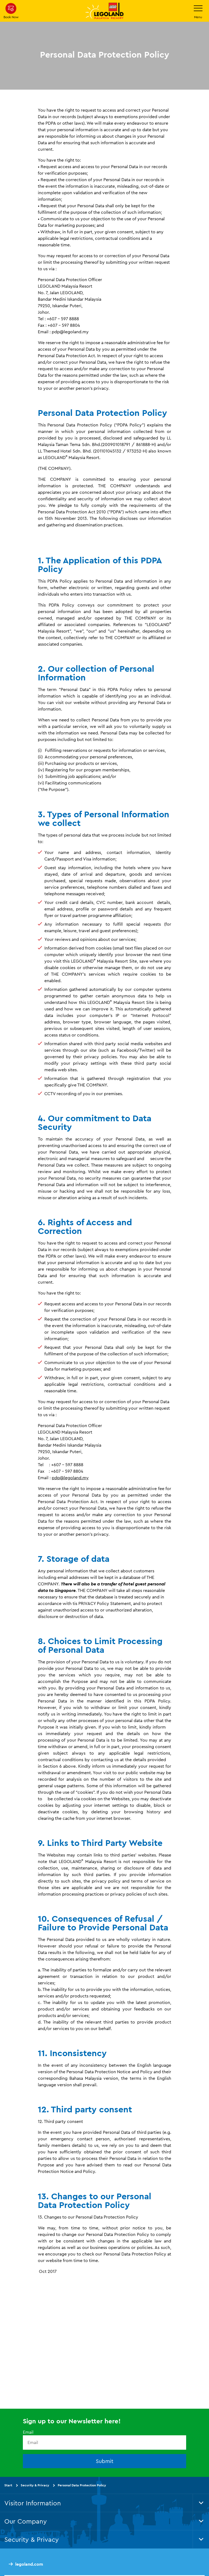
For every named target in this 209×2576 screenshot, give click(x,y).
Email (28, 2432)
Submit (104, 2461)
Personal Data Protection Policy (82, 2485)
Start (8, 2485)
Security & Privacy (35, 2485)
